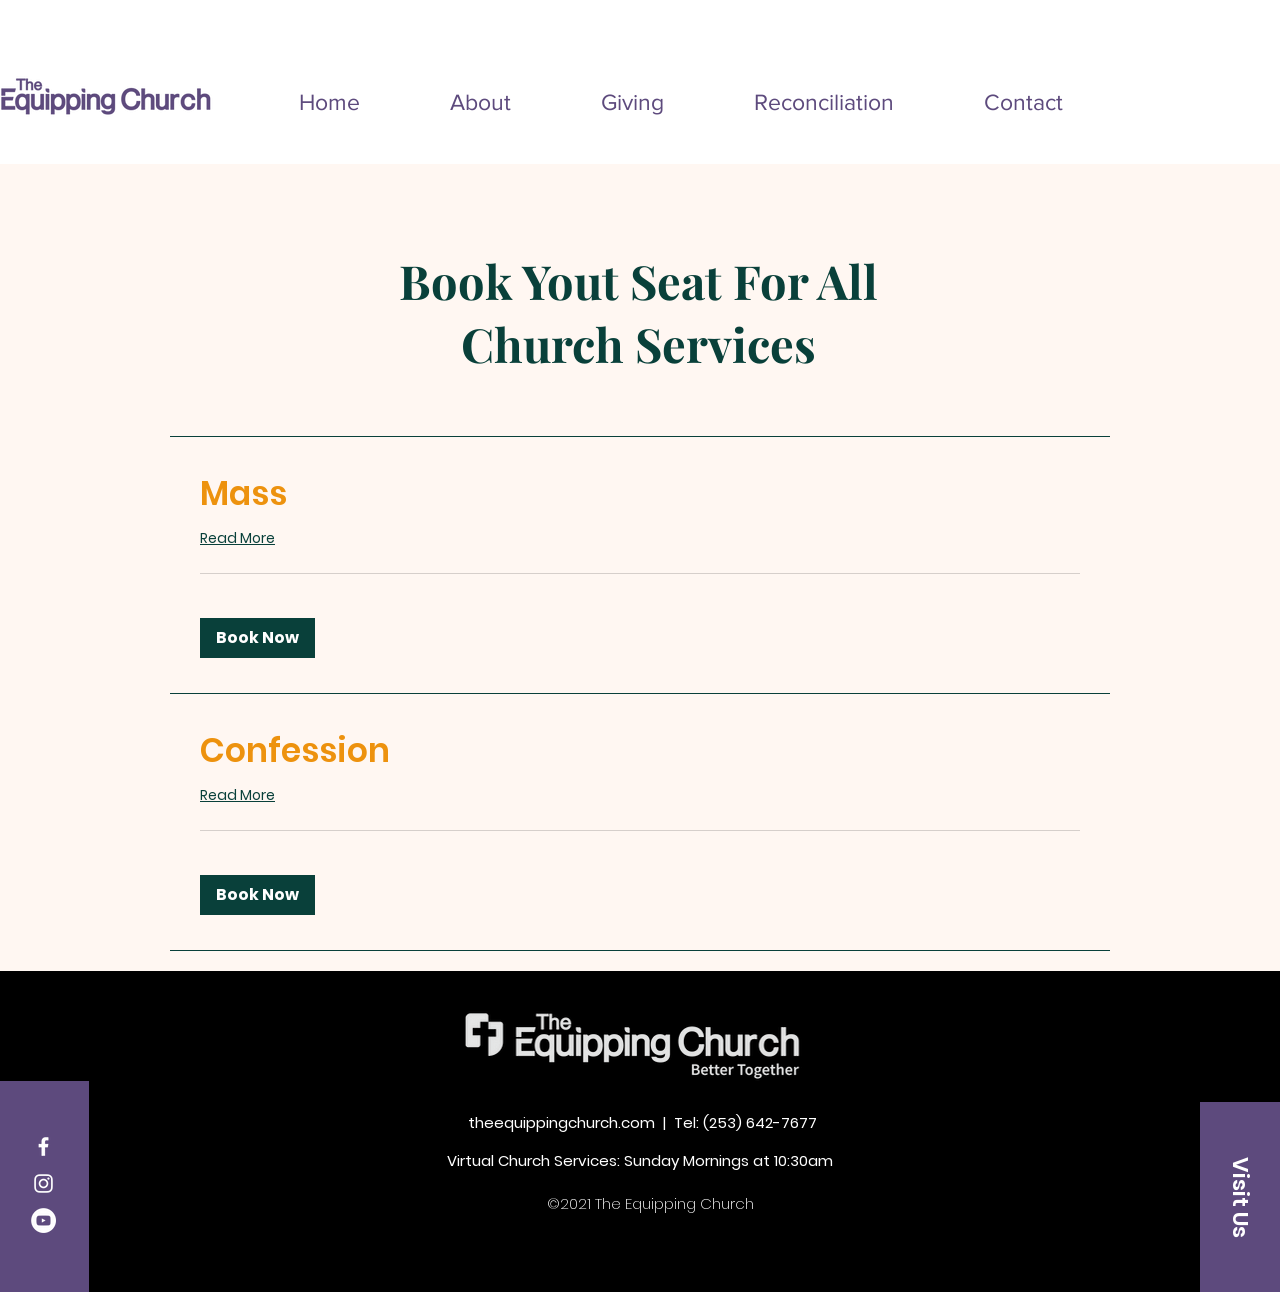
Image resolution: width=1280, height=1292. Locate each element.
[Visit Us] (1240, 1197)
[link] (640, 494)
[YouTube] (43, 1220)
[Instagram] (43, 1183)
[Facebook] (43, 1146)
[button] (257, 638)
